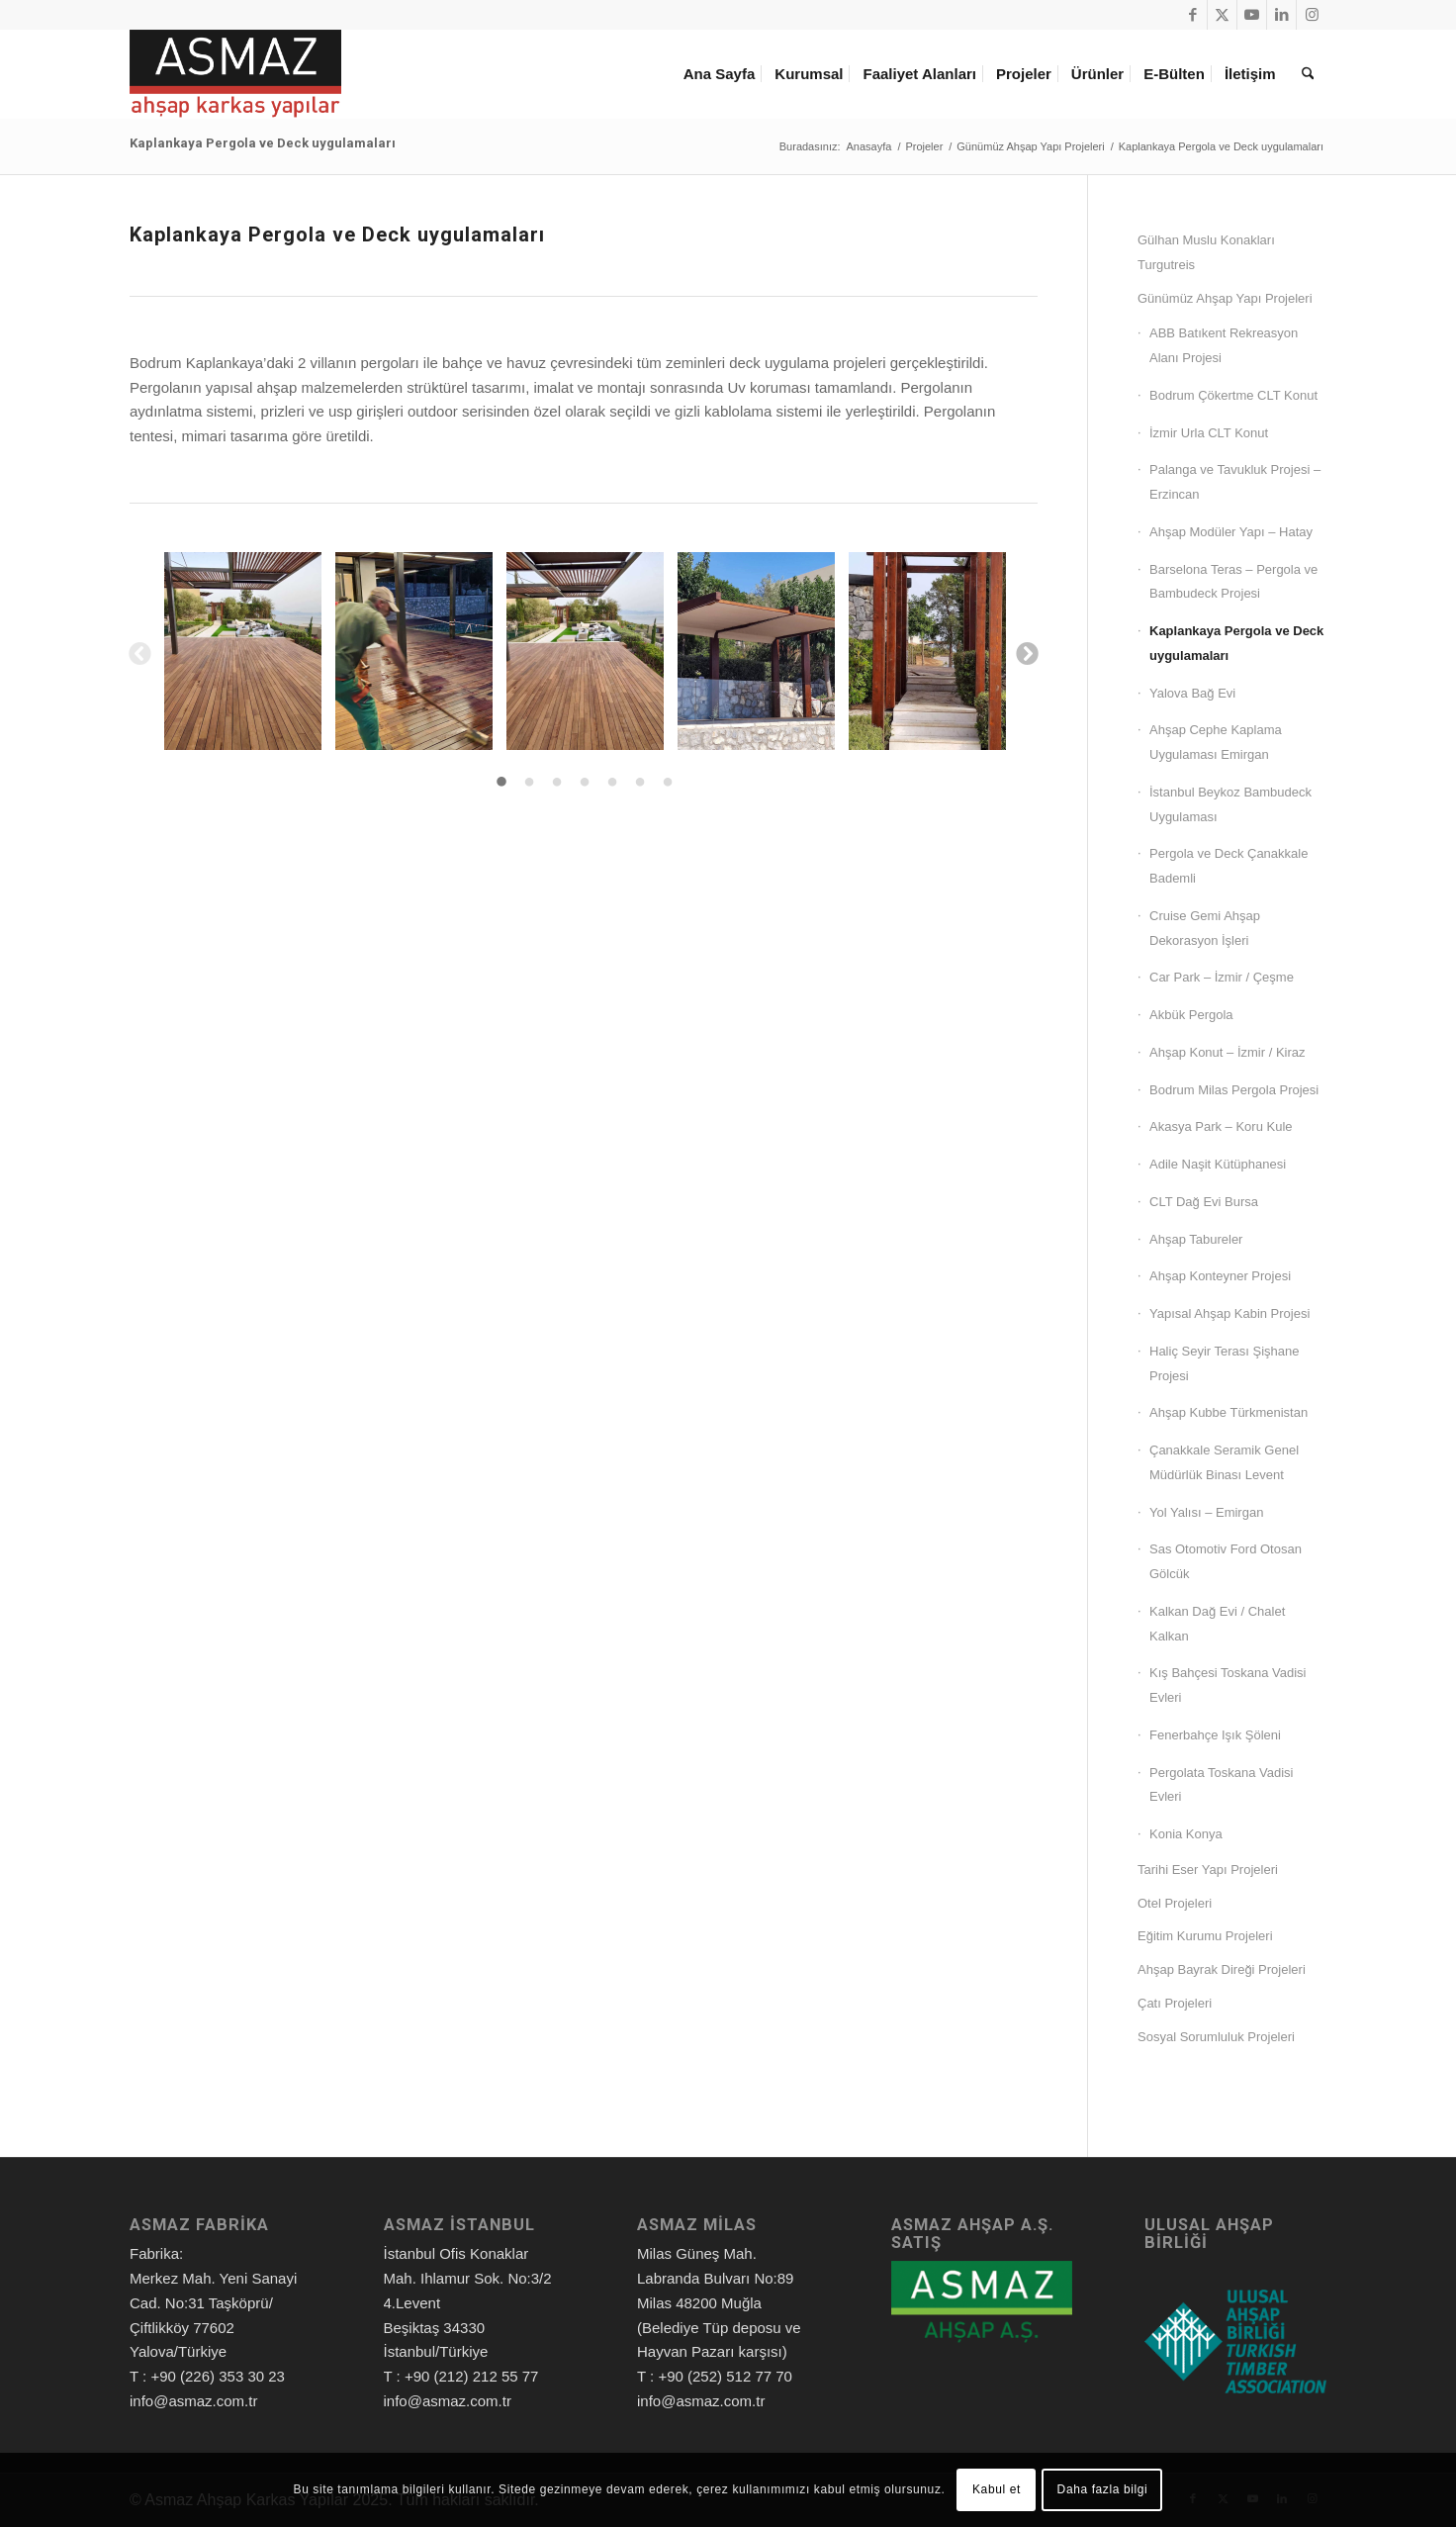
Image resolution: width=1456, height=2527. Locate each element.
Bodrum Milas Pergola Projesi (1234, 1089)
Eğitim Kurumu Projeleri (1205, 1935)
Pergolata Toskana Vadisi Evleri (1221, 1785)
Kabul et (996, 2489)
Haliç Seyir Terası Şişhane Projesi (1224, 1363)
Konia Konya (1186, 1833)
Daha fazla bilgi (1102, 2489)
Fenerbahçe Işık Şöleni (1215, 1735)
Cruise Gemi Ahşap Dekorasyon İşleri (1204, 928)
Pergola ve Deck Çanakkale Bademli (1228, 866)
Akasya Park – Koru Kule (1221, 1126)
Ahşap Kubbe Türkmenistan (1228, 1412)
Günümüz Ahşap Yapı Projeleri (1225, 298)
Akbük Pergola (1191, 1014)
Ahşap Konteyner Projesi (1220, 1275)
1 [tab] (501, 783)
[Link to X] (1222, 15)
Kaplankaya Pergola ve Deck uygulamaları (263, 143)
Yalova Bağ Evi (1192, 693)
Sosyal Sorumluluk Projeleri (1216, 2036)
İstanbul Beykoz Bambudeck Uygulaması (1230, 804)
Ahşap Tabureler (1195, 1239)
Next (1026, 652)
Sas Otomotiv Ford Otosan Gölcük (1225, 1561)
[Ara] (1307, 74)
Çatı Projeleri (1175, 2003)
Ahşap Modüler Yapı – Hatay (1231, 531)
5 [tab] (612, 783)
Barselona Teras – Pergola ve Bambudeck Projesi (1233, 582)
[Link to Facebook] (1192, 15)
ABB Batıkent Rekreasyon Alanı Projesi (1223, 345)
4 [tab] (584, 783)
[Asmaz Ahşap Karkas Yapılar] (235, 74)
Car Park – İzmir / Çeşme (1221, 977)
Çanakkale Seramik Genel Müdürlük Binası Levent (1224, 1462)
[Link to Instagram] (1311, 15)
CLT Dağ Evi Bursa (1203, 1201)
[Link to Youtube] (1251, 15)
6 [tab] (640, 783)
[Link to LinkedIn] (1281, 15)
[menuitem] (723, 74)
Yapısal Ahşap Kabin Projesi (1229, 1313)
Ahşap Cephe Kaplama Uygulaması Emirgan (1215, 742)
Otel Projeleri (1175, 1903)
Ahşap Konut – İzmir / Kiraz (1227, 1052)
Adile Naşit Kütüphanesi (1217, 1164)
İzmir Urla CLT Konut (1208, 432)
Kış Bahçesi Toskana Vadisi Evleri (1228, 1685)
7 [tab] (668, 783)
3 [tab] (557, 783)
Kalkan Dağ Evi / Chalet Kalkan (1217, 1623)
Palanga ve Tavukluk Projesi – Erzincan (1234, 482)
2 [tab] (529, 783)
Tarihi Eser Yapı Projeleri (1208, 1869)
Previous (138, 652)
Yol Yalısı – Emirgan (1206, 1512)
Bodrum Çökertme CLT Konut (1233, 395)
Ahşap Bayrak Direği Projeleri (1222, 1969)
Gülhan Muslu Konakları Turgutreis (1206, 252)
